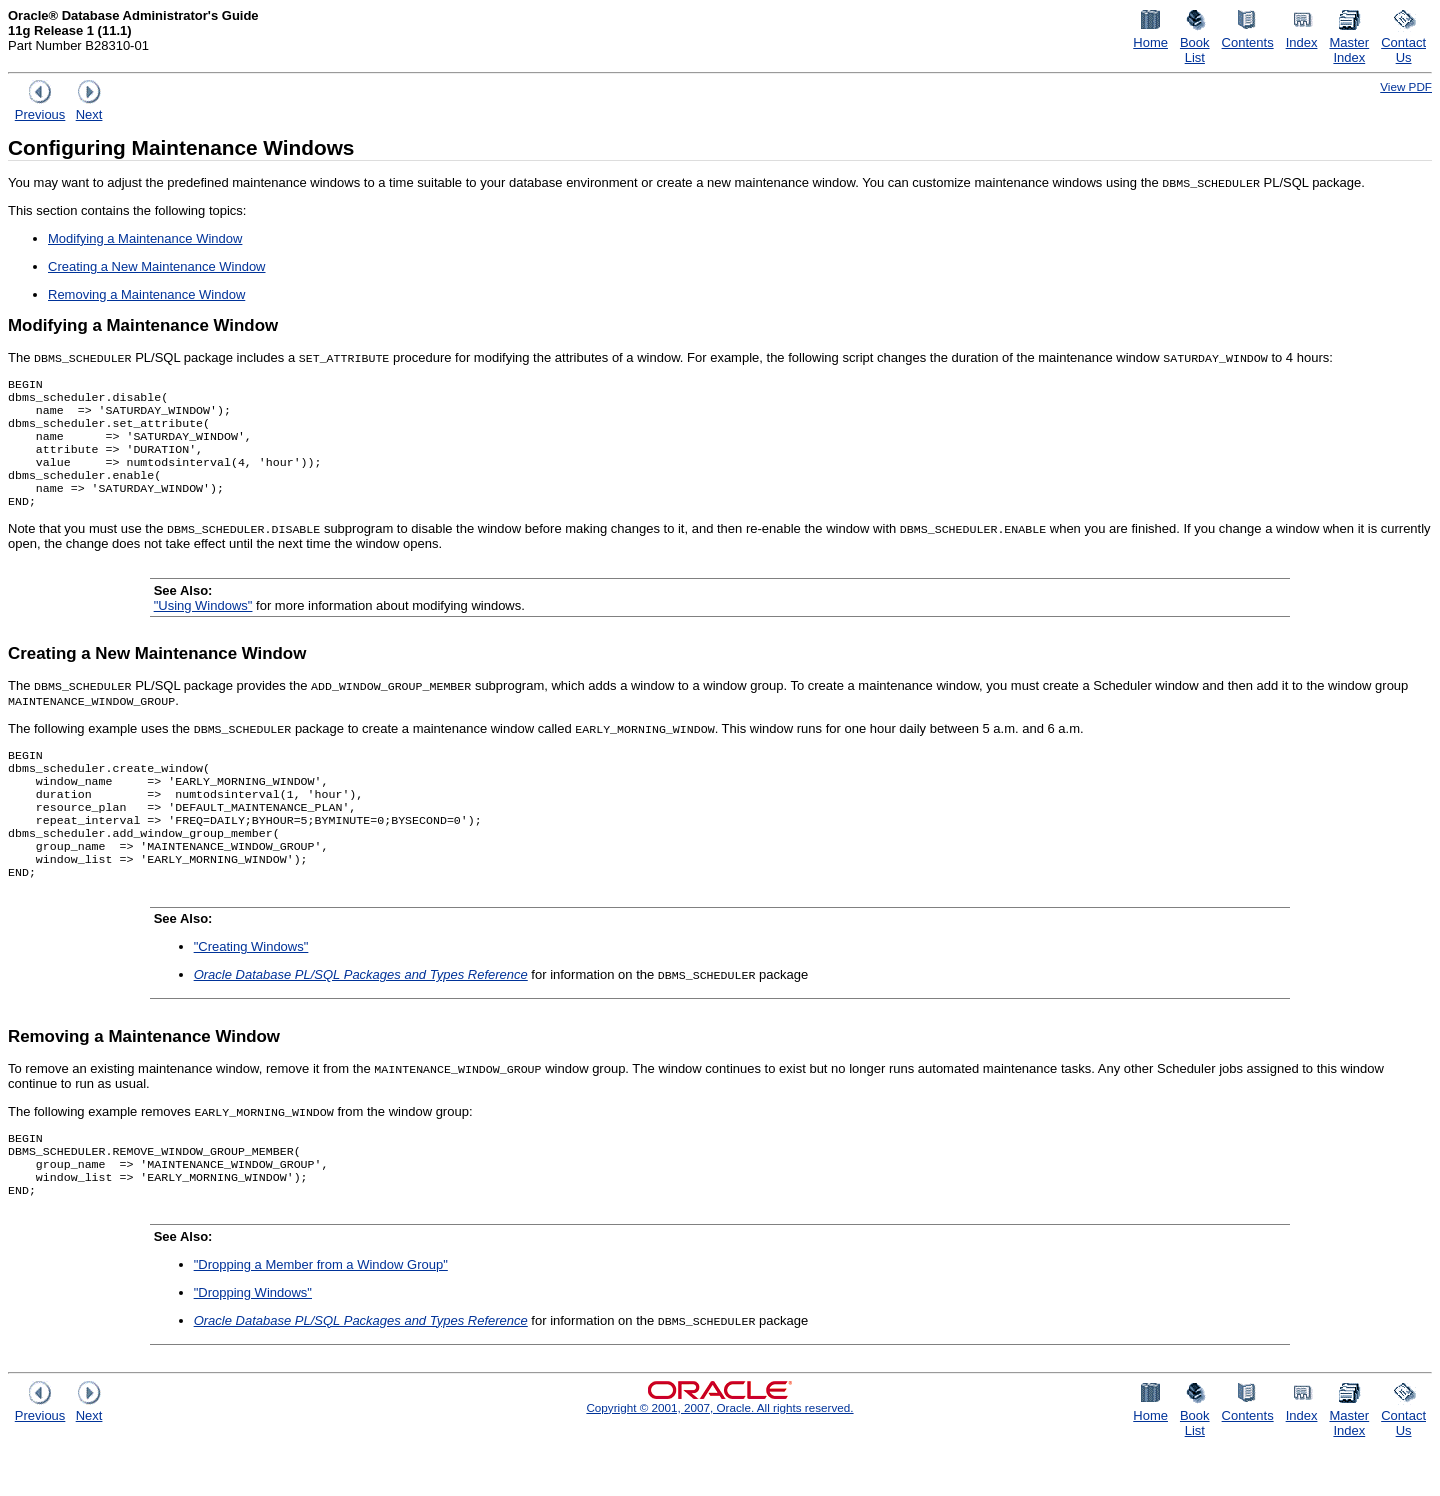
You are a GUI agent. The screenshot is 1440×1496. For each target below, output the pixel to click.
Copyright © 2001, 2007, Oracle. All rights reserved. (719, 1457)
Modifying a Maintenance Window (145, 238)
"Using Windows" (203, 625)
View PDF (1406, 86)
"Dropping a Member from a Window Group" (321, 1314)
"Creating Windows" (251, 986)
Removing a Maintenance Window (146, 294)
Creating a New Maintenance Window (157, 266)
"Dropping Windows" (253, 1342)
